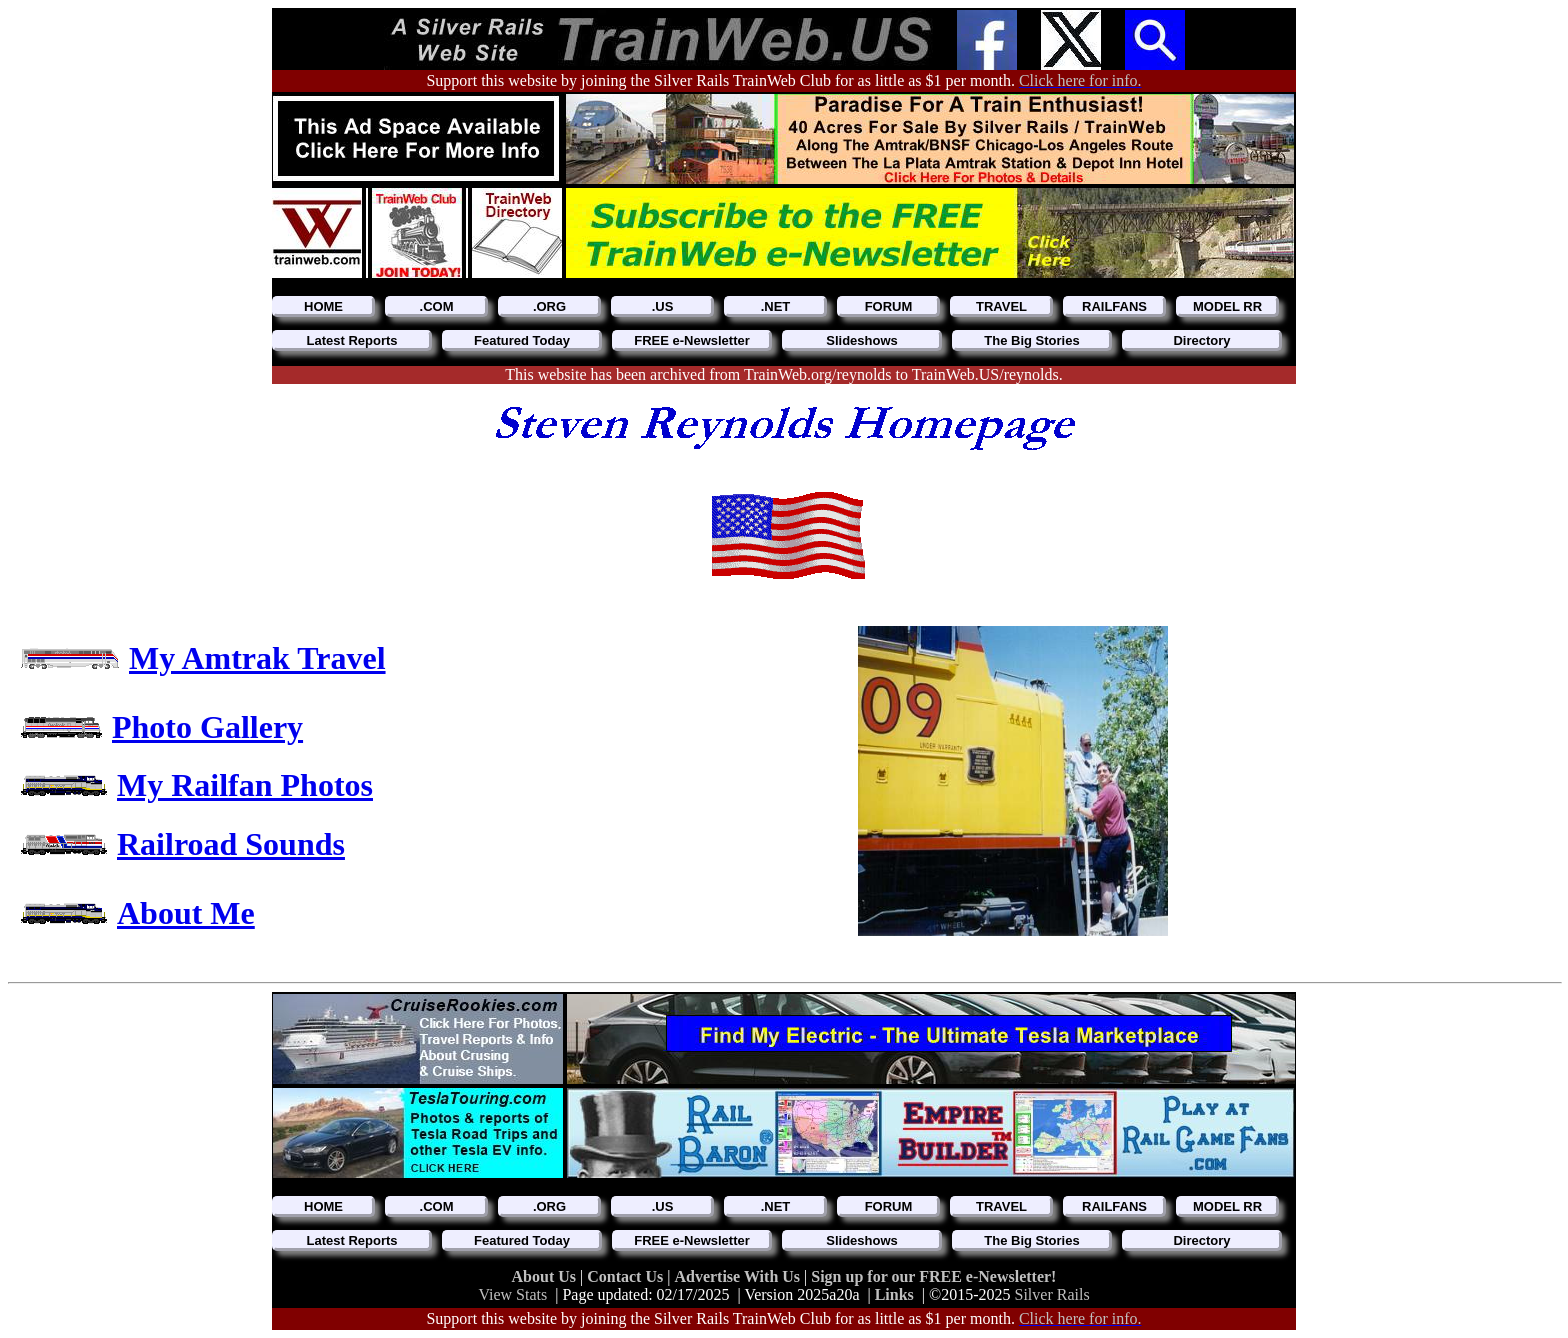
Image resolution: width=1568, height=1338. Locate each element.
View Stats (512, 1294)
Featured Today (522, 340)
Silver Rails (1052, 1294)
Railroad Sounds (231, 844)
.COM (437, 306)
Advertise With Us (739, 1276)
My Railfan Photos (245, 785)
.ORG (549, 306)
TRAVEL (1001, 306)
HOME (323, 306)
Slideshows (862, 340)
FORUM (889, 306)
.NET (776, 306)
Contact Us (627, 1276)
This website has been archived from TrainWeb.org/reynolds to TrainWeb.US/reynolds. (784, 374)
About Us (546, 1276)
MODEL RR (1227, 306)
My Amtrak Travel (257, 658)
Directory (1201, 340)
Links (894, 1294)
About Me (186, 913)
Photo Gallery (207, 727)
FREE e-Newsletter (692, 340)
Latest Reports (351, 340)
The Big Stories (1031, 340)
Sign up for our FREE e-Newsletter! (933, 1276)
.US (663, 306)
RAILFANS (1114, 306)
